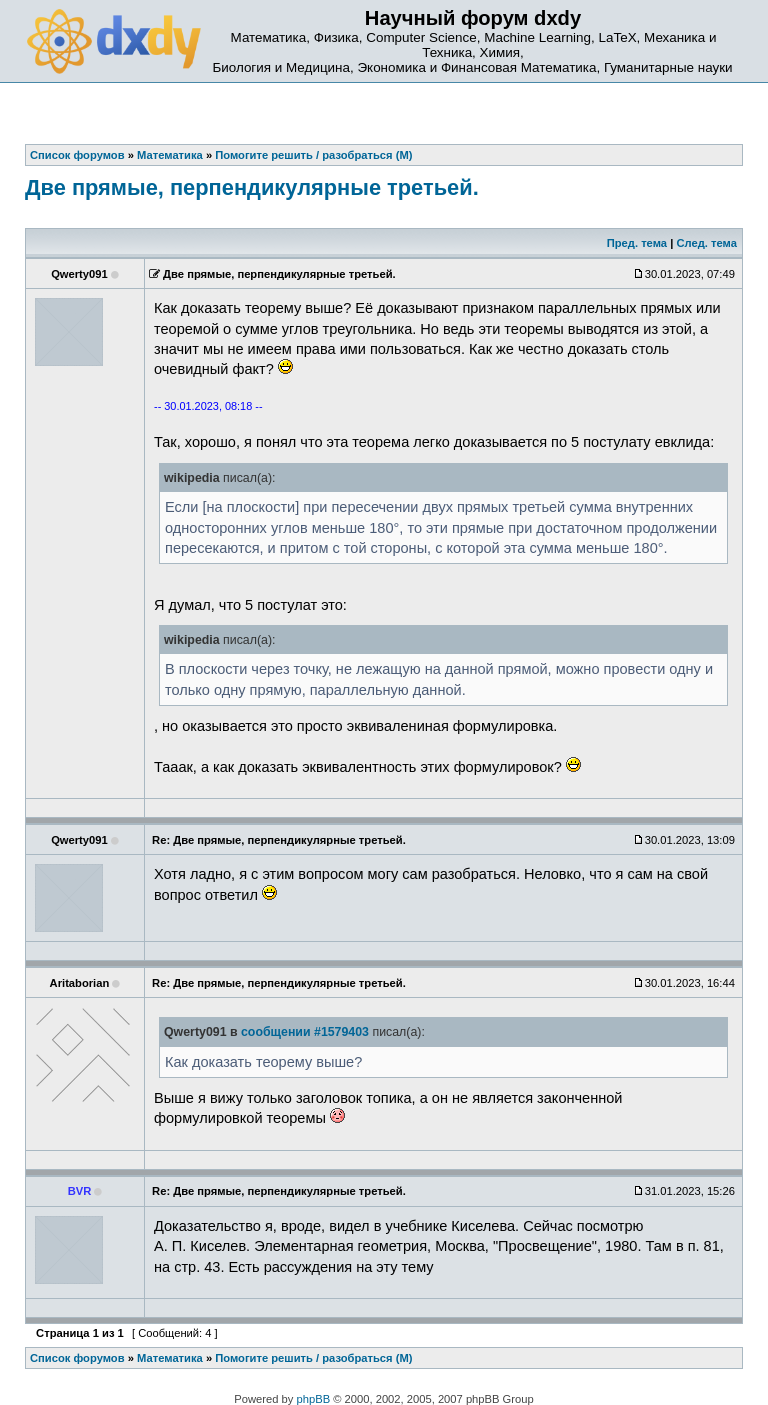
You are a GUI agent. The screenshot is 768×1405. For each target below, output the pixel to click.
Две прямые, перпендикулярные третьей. (252, 187)
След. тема (706, 243)
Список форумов (77, 1358)
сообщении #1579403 (305, 1032)
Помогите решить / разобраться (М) (313, 1358)
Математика (170, 1358)
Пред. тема (637, 243)
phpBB (314, 1399)
